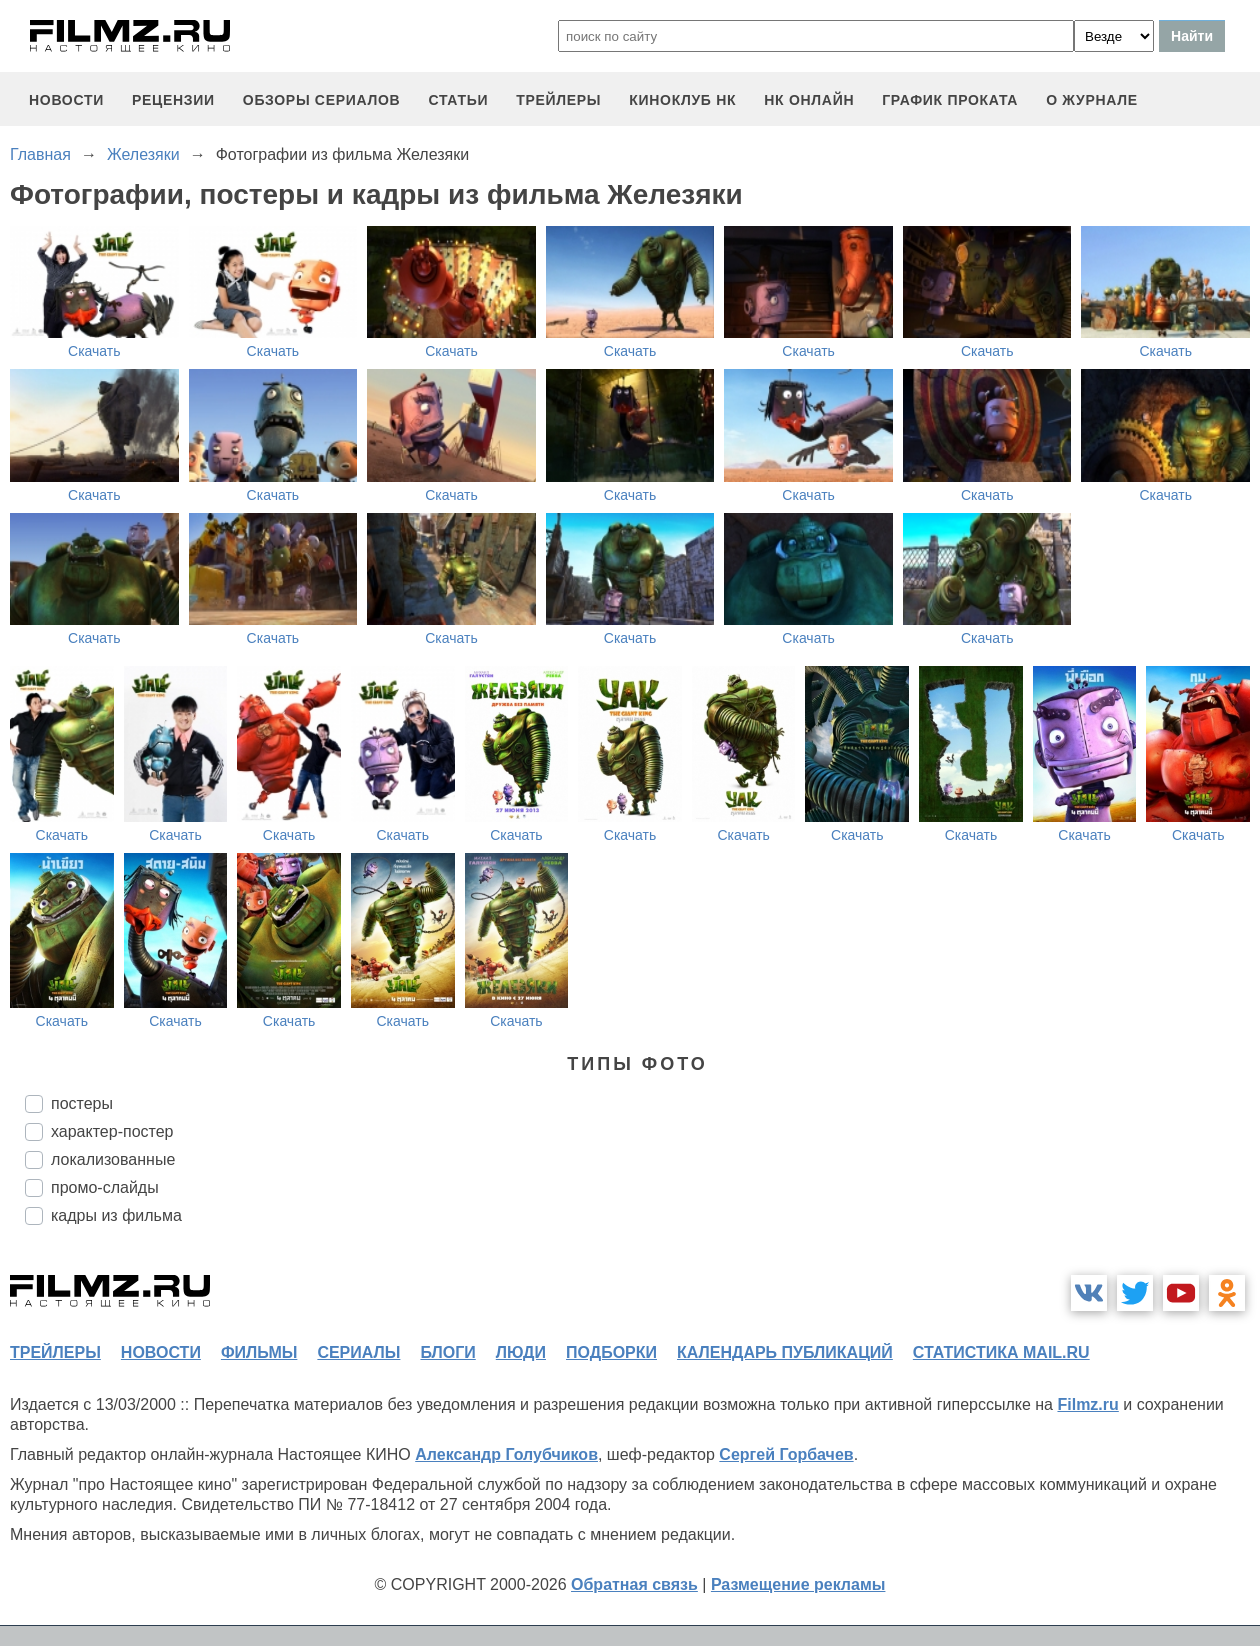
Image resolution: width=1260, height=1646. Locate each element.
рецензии (173, 100)
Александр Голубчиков (506, 1454)
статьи (458, 100)
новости (66, 100)
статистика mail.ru (1001, 1352)
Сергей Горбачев (786, 1454)
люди (521, 1352)
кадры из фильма (116, 1215)
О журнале (1092, 100)
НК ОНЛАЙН (809, 100)
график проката (950, 100)
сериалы (358, 1352)
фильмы (259, 1352)
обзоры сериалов (322, 100)
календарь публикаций (785, 1352)
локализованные (113, 1159)
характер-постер (112, 1131)
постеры (82, 1103)
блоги (447, 1352)
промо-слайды (105, 1187)
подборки (611, 1352)
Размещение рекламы (798, 1584)
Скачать (94, 351)
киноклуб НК (682, 100)
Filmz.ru (1087, 1404)
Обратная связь (634, 1584)
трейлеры (558, 100)
